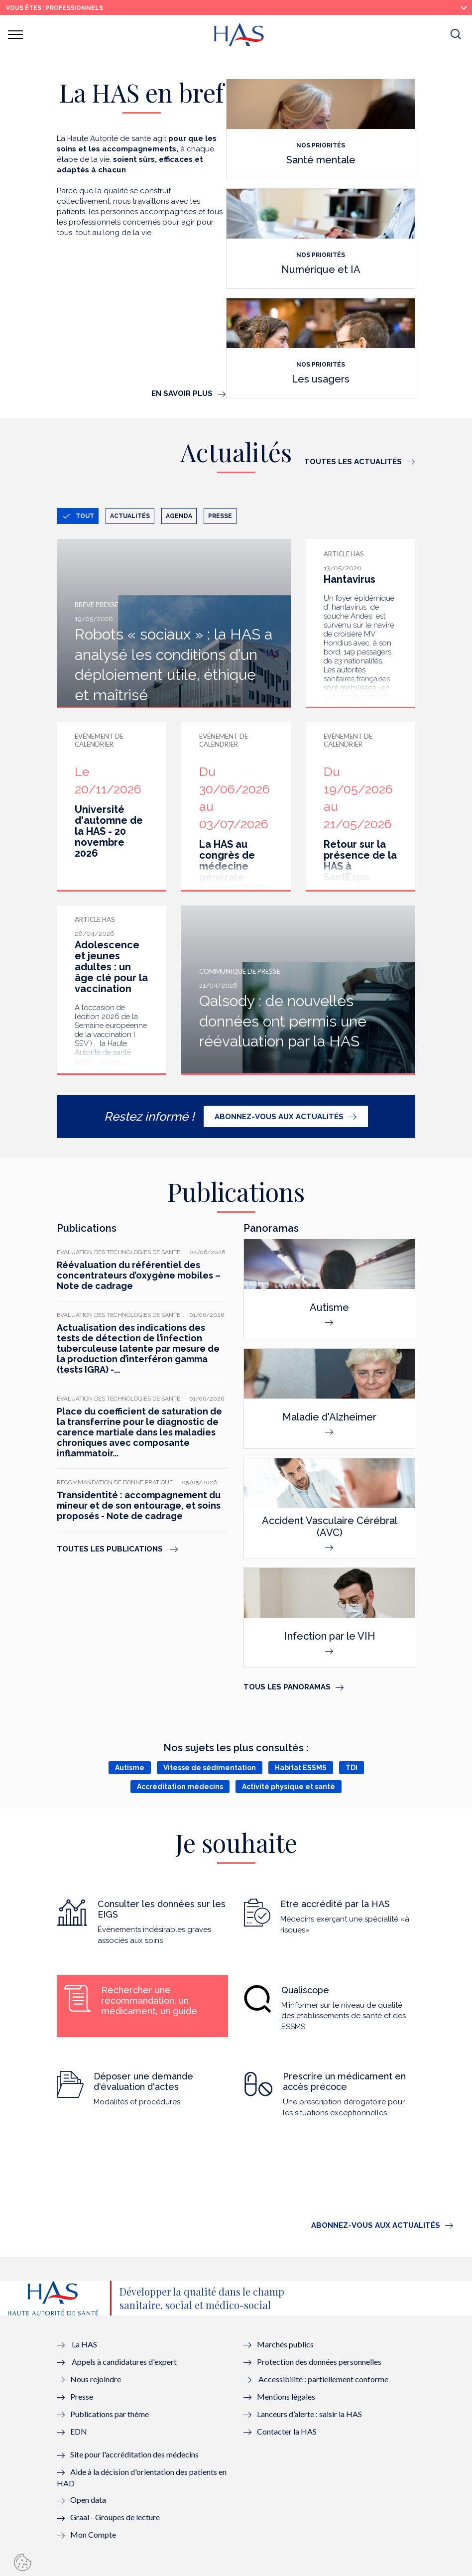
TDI (351, 1768)
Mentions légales (286, 2396)
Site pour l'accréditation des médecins (134, 2454)
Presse (220, 516)
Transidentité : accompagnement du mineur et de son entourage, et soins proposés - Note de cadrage (139, 1505)
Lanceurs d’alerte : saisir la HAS (309, 2414)
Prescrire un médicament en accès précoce (344, 2081)
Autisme (129, 1768)
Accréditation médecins (180, 1787)
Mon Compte (93, 2534)
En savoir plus (182, 393)
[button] (455, 35)
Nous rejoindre (95, 2379)
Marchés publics (286, 2344)
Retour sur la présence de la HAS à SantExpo (360, 860)
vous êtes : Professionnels (54, 7)
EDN (78, 2431)
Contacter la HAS (287, 2431)
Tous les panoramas (287, 1686)
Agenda (179, 516)
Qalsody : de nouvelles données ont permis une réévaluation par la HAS (282, 1021)
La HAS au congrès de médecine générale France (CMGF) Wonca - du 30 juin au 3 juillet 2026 (234, 882)
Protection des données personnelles (319, 2361)
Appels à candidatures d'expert (124, 2361)
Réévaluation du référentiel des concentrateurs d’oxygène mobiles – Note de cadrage (139, 1275)
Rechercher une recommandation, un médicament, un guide (149, 2000)
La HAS (84, 2344)
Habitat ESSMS (301, 1768)
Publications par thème (109, 2414)
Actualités (130, 516)
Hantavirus (349, 579)
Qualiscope (305, 1990)
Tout (85, 516)
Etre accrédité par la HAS (335, 1904)
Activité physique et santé (288, 1787)
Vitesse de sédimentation (209, 1768)
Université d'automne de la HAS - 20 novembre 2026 (109, 831)
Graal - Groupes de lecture (115, 2517)
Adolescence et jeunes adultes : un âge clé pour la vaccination (111, 967)
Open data (88, 2499)
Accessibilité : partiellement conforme (323, 2379)
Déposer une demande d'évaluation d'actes (143, 2081)
